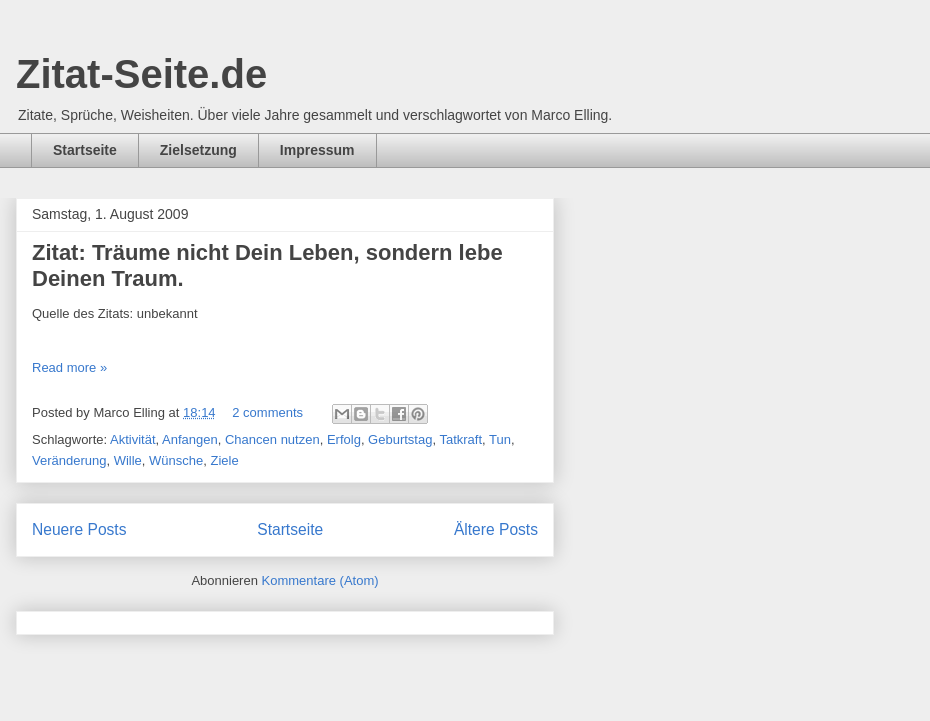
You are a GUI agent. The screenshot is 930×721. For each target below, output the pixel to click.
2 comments (267, 412)
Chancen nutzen (272, 439)
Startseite (85, 150)
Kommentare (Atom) (320, 580)
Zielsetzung (198, 150)
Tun (500, 439)
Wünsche (176, 460)
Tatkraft (460, 439)
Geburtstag (400, 439)
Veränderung (69, 460)
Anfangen (190, 439)
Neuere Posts (79, 529)
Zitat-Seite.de (141, 74)
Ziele (225, 460)
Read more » (69, 367)
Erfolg (344, 439)
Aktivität (133, 439)
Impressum (317, 150)
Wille (128, 460)
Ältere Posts (496, 529)
